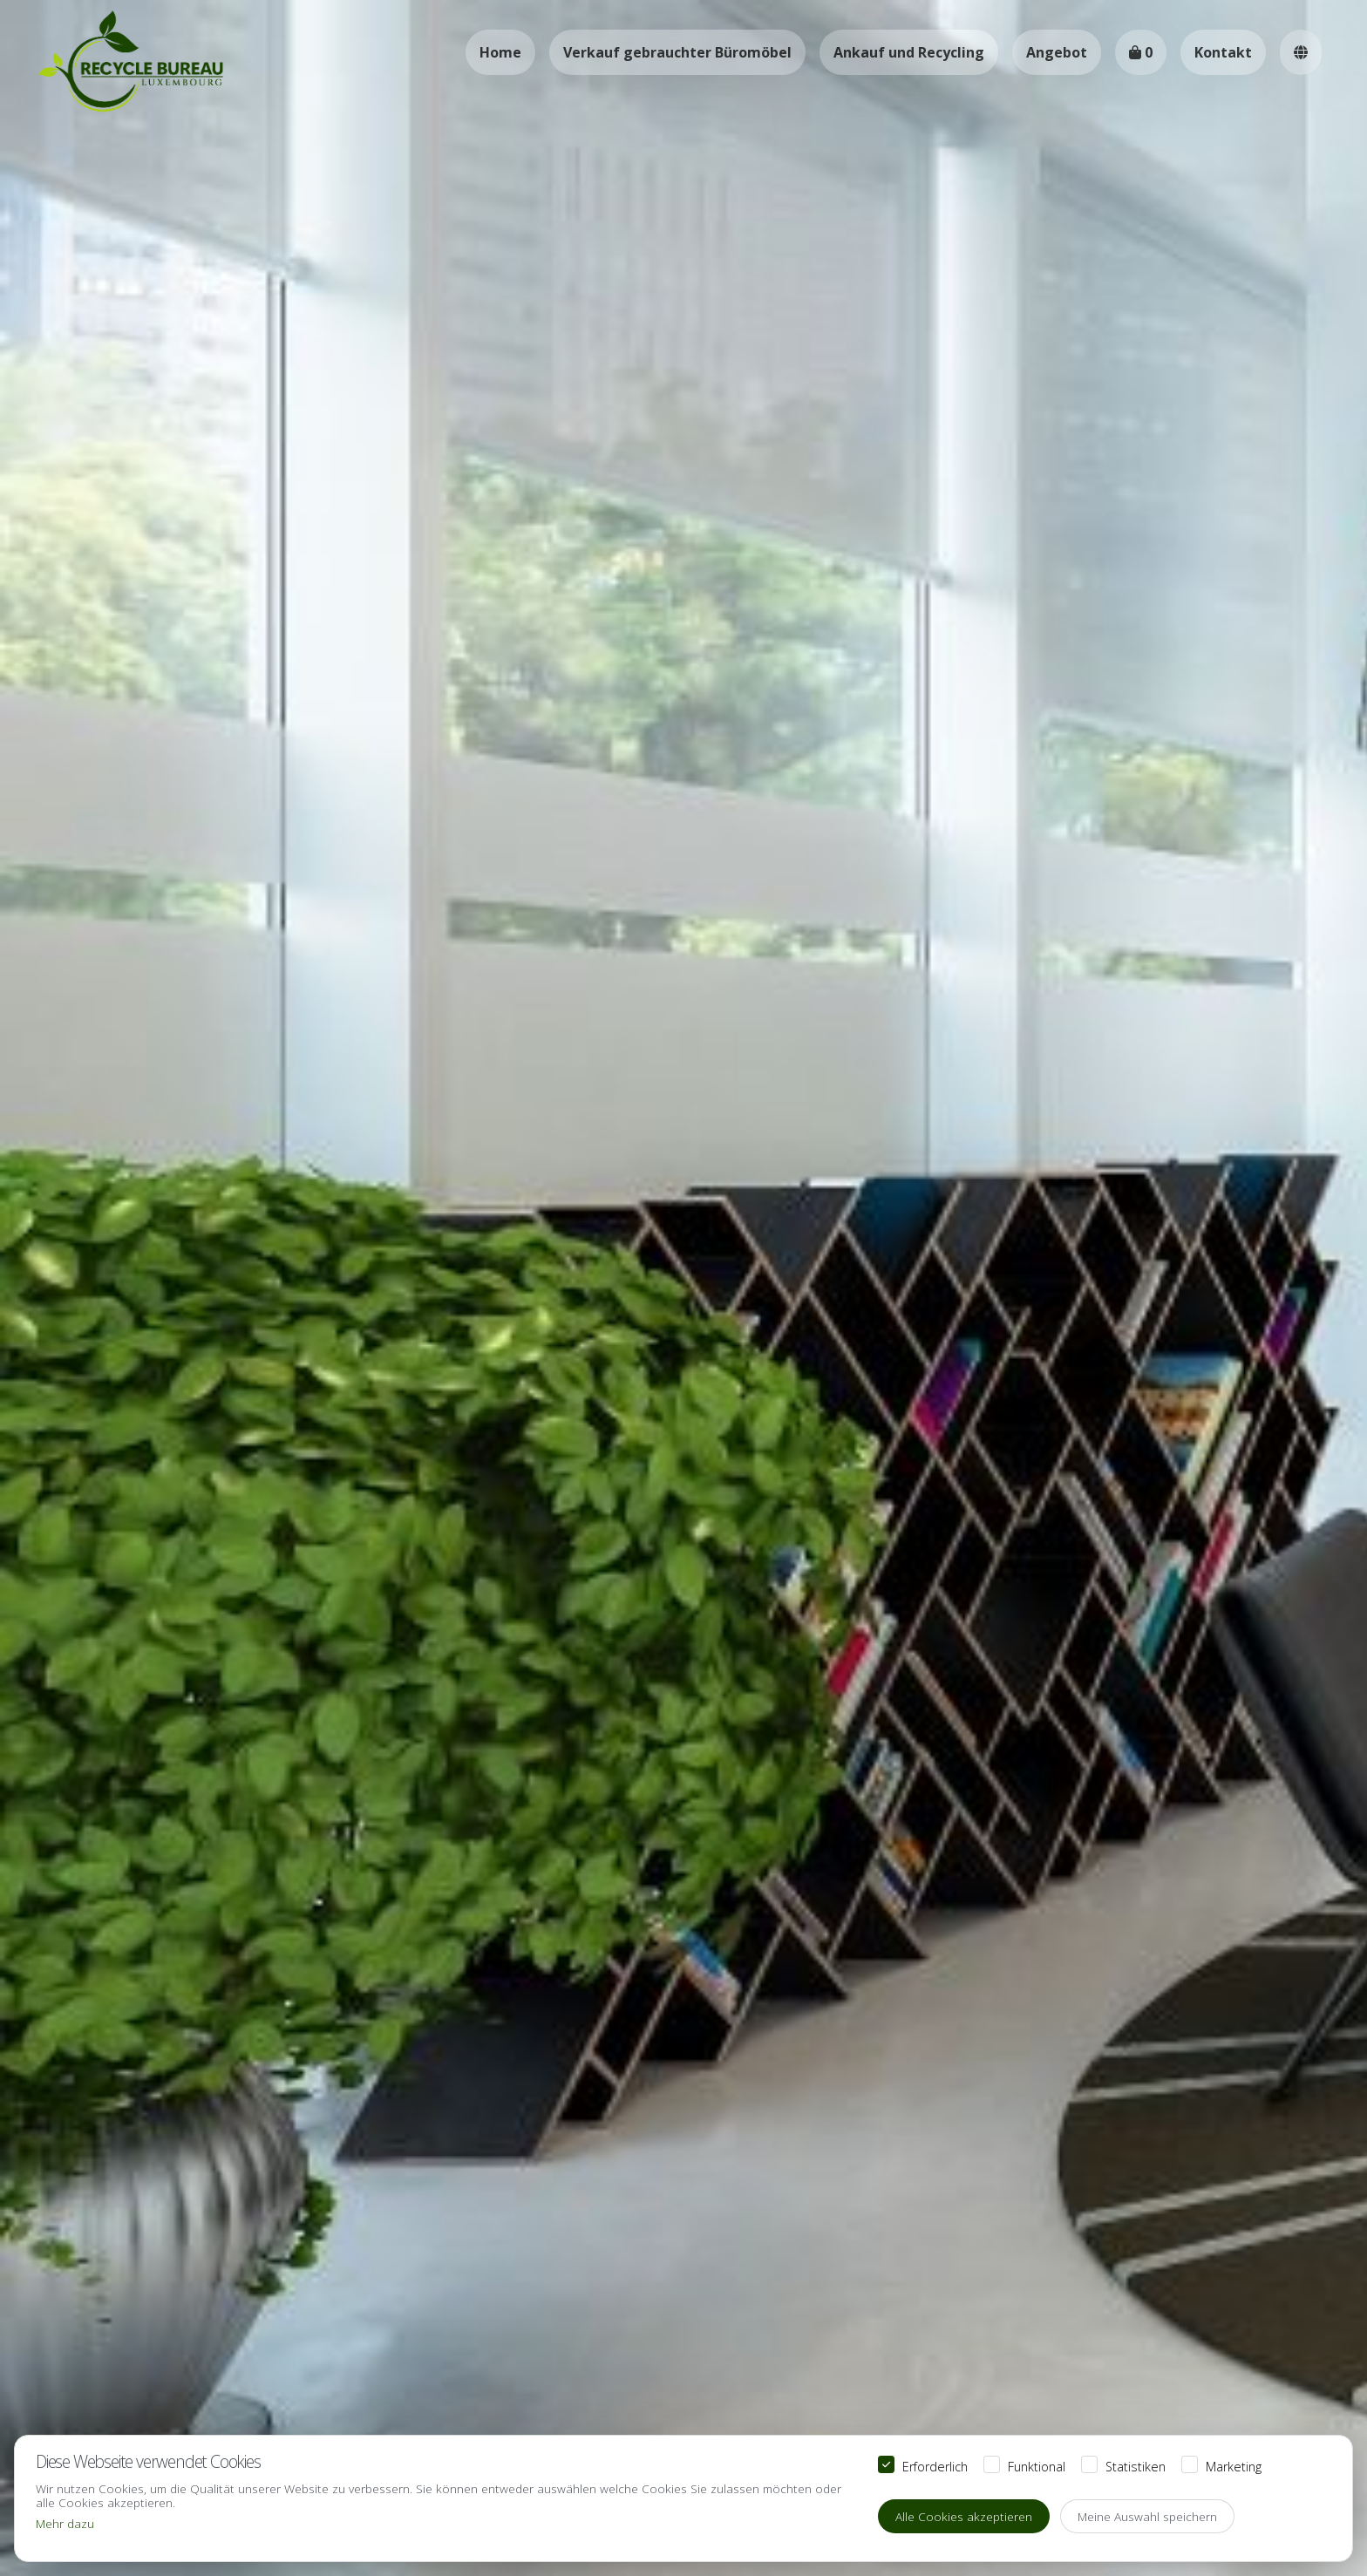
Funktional (1036, 2465)
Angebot (1056, 52)
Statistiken (1135, 2465)
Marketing (1234, 2465)
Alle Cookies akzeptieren (963, 2516)
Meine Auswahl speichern (1147, 2516)
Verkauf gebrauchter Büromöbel (677, 52)
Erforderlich (935, 2465)
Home (500, 52)
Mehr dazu (65, 2523)
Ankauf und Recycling (908, 52)
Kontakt (1223, 52)
